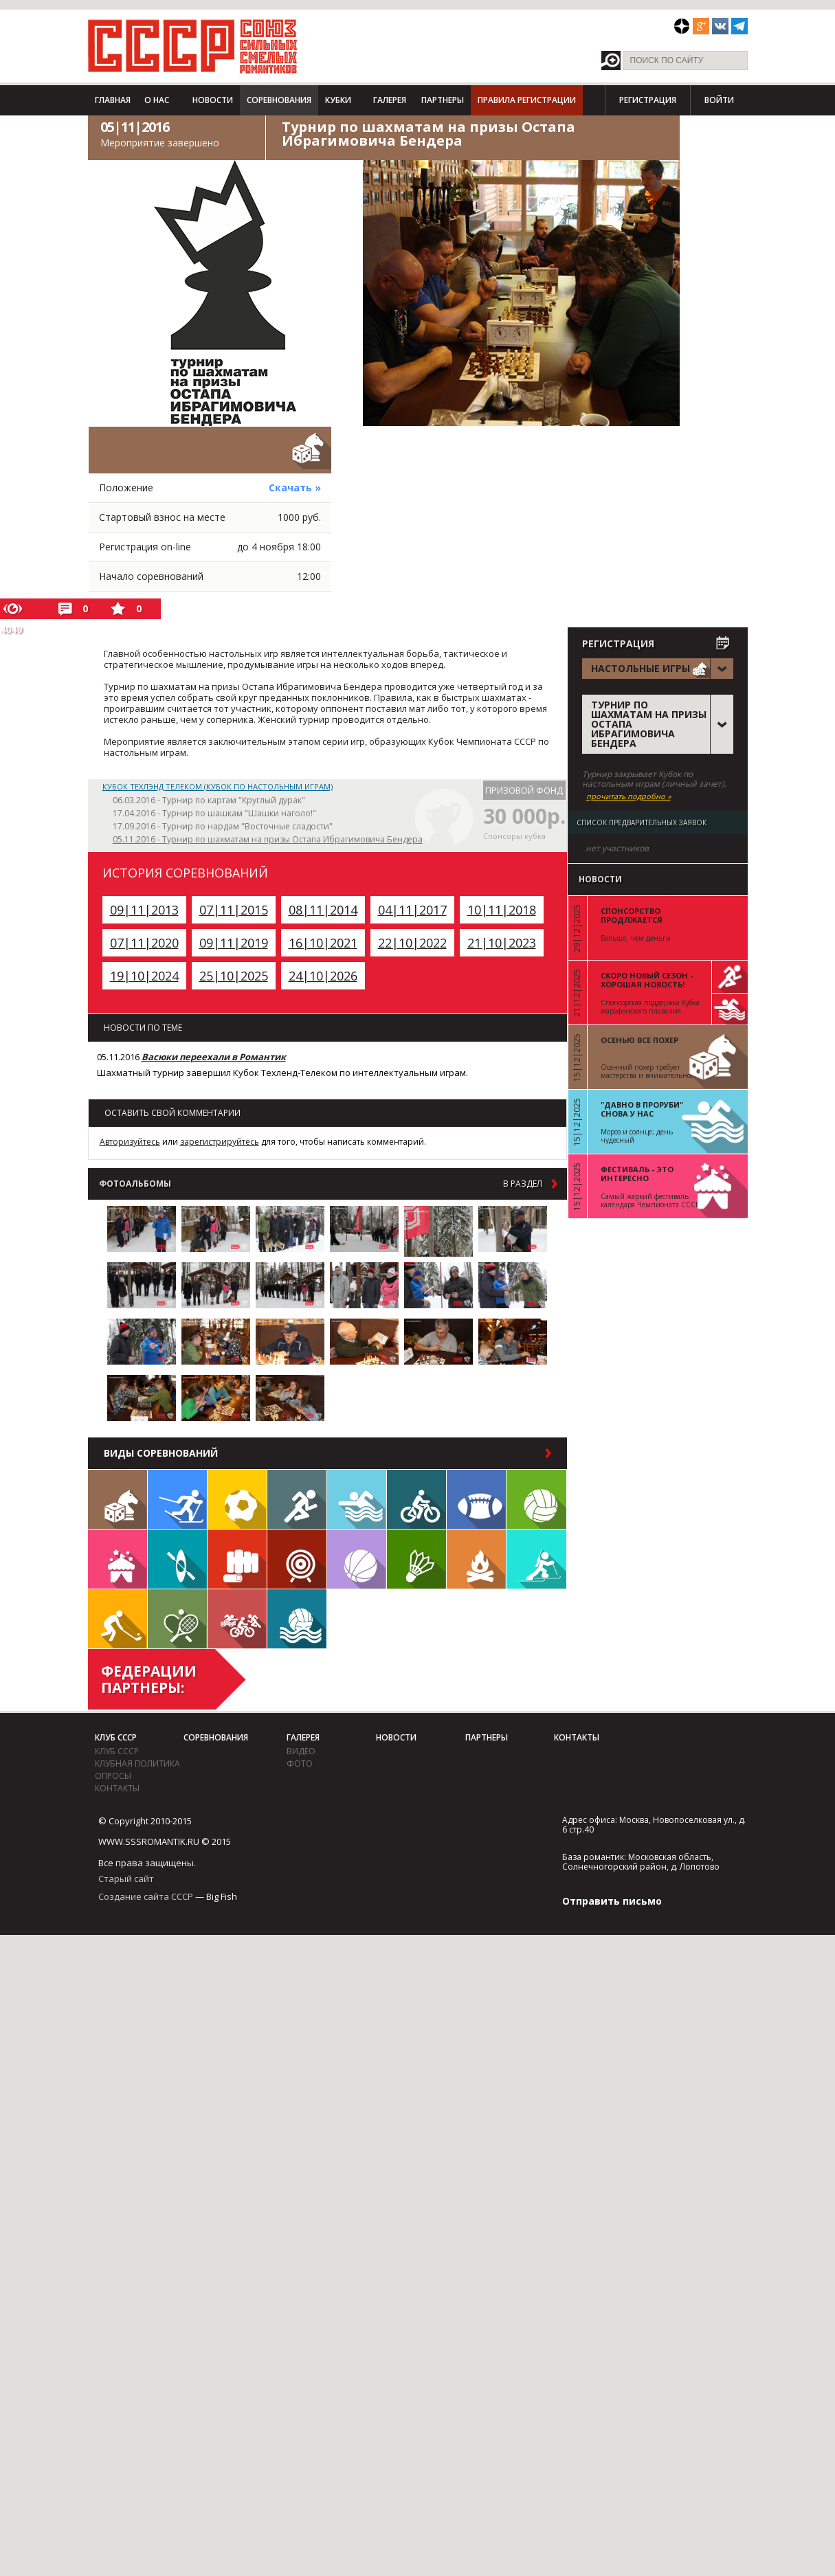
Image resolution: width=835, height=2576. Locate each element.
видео (301, 1751)
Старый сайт (126, 1878)
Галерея (389, 100)
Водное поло (296, 1618)
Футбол (237, 1499)
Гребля (177, 1559)
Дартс (296, 1559)
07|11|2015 (233, 909)
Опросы (113, 1776)
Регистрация (647, 100)
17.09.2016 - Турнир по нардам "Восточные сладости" (223, 826)
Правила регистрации (527, 100)
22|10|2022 (412, 942)
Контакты (117, 1788)
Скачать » (295, 487)
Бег (296, 1499)
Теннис (177, 1618)
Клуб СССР (116, 1737)
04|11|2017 (412, 909)
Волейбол (536, 1499)
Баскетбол (356, 1559)
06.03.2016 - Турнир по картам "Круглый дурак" (209, 800)
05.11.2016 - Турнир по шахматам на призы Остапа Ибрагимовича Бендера (268, 839)
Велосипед (416, 1499)
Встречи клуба (117, 1559)
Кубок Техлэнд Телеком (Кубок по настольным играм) (217, 786)
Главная (113, 100)
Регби (476, 1499)
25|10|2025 (233, 975)
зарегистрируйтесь (219, 1141)
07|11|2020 (144, 942)
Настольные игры (117, 1499)
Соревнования (279, 100)
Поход (476, 1559)
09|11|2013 (144, 909)
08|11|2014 (323, 909)
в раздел (522, 1184)
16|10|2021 (323, 942)
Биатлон (536, 1559)
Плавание (356, 1499)
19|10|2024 (144, 975)
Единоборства (237, 1559)
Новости (212, 100)
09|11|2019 (233, 942)
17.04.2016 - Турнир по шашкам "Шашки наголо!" (214, 813)
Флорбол (117, 1618)
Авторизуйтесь (130, 1141)
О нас (156, 100)
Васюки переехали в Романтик (214, 1057)
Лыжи (177, 1499)
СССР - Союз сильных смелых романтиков (193, 46)
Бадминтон (416, 1559)
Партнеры (442, 100)
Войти (719, 100)
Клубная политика (137, 1763)
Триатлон (237, 1618)
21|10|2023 (501, 942)
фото (300, 1763)
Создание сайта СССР (145, 1896)
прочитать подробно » (628, 796)
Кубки (338, 100)
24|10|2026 (323, 975)
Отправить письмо (612, 1900)
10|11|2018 (501, 909)
